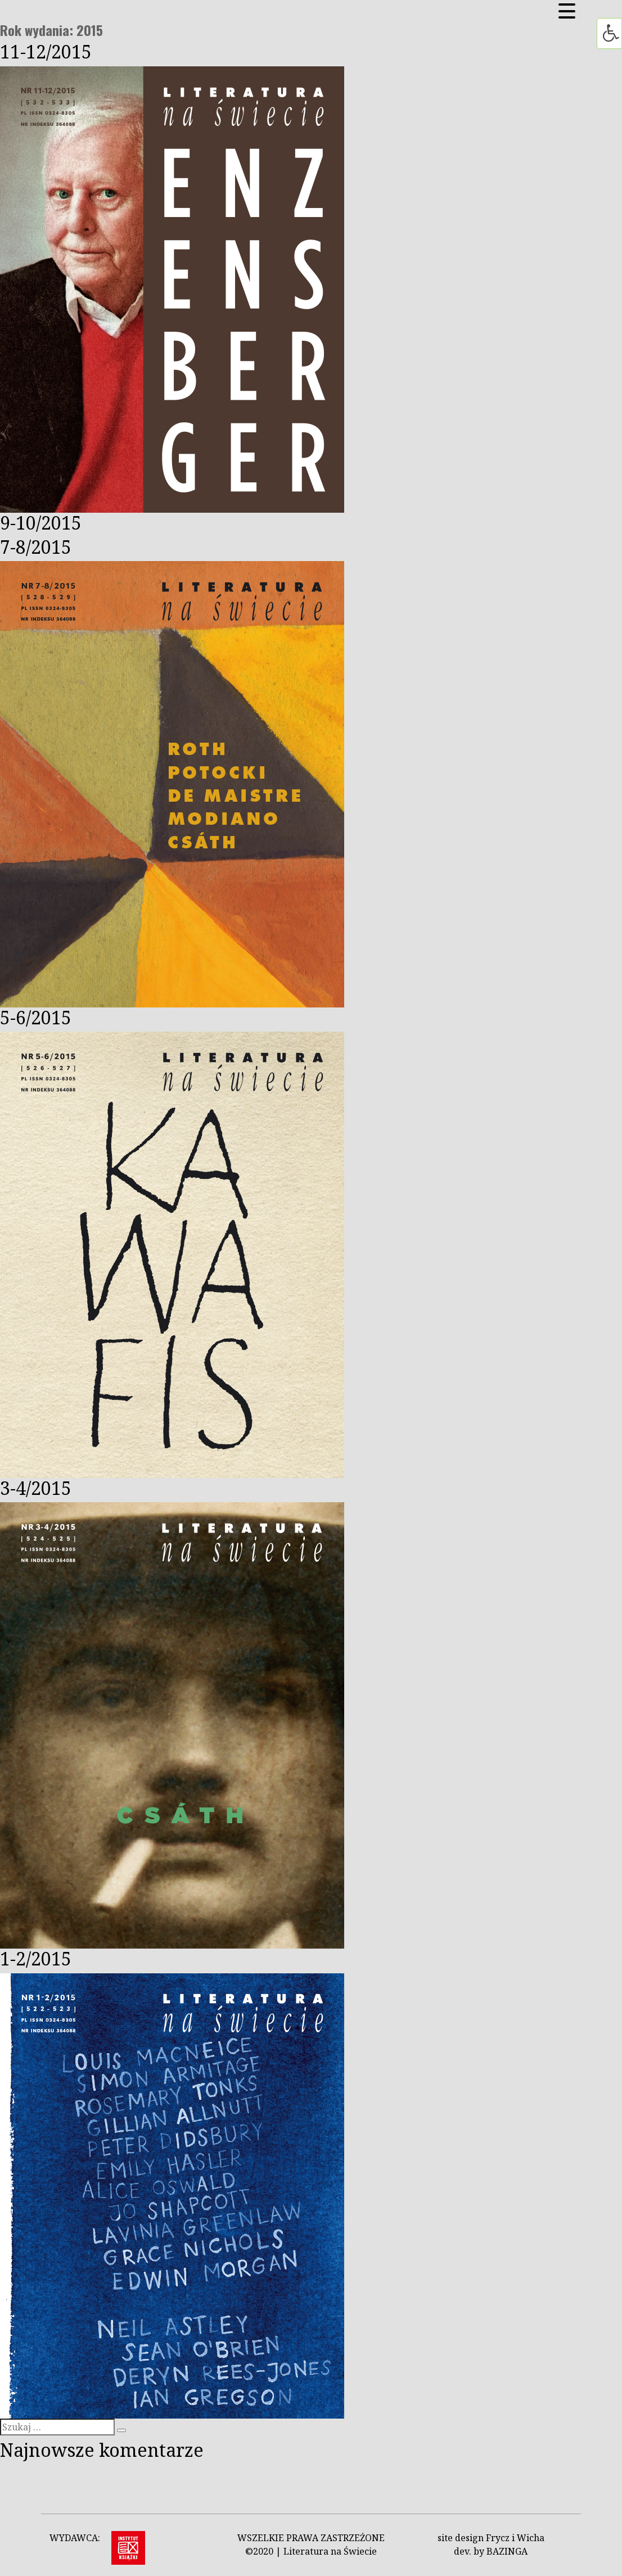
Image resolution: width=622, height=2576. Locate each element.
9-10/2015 (41, 522)
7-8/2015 (35, 547)
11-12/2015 (46, 51)
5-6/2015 (35, 1017)
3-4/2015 (35, 1488)
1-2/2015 (35, 1958)
